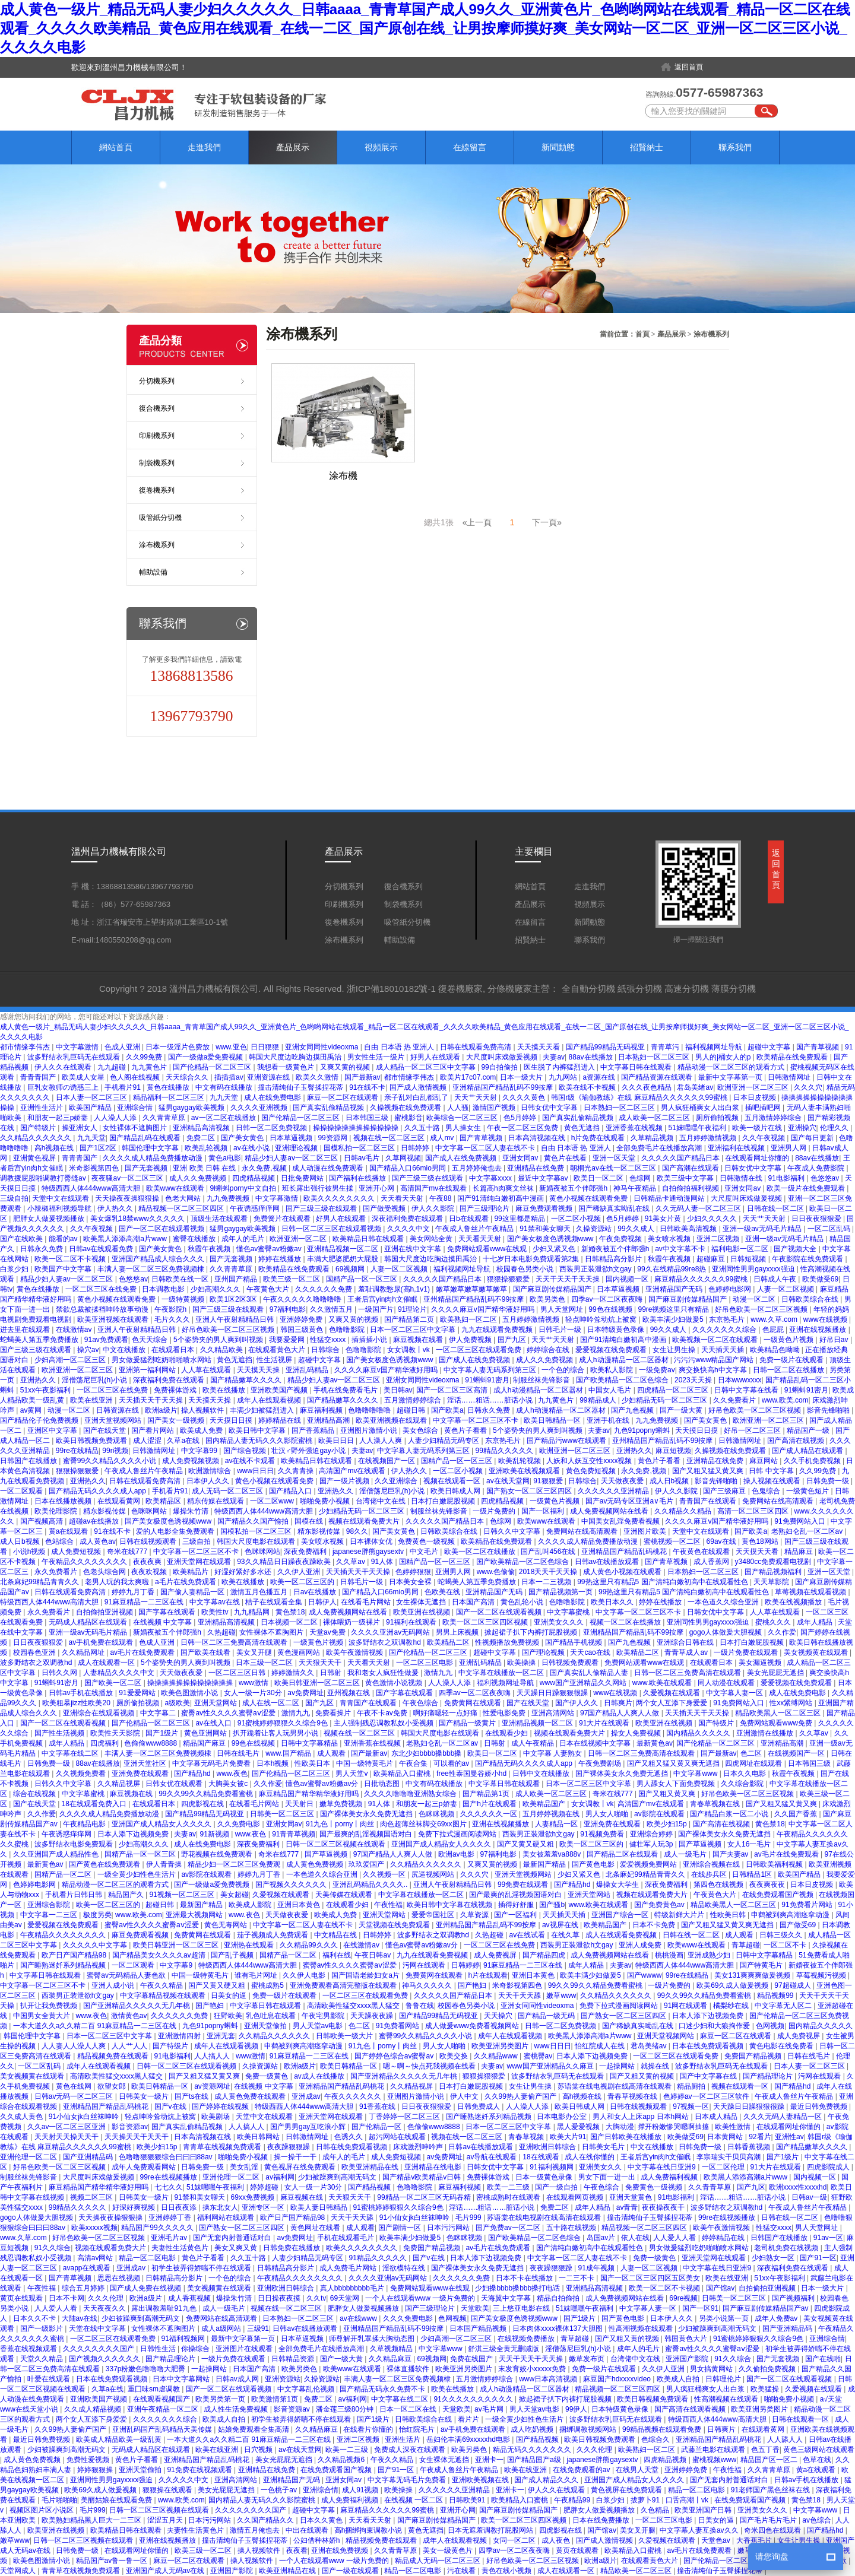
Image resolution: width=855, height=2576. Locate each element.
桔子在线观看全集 (274, 1602)
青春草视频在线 (716, 1804)
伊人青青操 (164, 1864)
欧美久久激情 (318, 1077)
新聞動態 (558, 147)
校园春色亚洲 (35, 1652)
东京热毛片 (727, 1319)
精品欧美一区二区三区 (636, 2571)
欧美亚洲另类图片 (500, 2046)
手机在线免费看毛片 (346, 1390)
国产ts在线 (193, 2096)
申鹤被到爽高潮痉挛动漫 (791, 1915)
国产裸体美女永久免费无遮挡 (622, 1773)
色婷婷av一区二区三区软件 (707, 2096)
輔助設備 (153, 572)
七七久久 (168, 2187)
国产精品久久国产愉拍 (253, 1521)
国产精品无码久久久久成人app (98, 1491)
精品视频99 (776, 1995)
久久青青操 (296, 1471)
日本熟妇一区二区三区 (654, 1057)
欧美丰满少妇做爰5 (673, 1319)
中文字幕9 (177, 1965)
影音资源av (130, 2127)
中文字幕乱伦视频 (306, 2389)
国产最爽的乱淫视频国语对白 (366, 1834)
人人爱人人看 (675, 2238)
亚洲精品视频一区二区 (343, 1249)
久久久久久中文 (184, 2480)
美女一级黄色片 (448, 2550)
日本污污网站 (449, 2227)
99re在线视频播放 (169, 2177)
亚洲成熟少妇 (710, 1955)
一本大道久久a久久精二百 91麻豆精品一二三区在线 (96, 2026)
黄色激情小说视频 (394, 1683)
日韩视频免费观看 (571, 1662)
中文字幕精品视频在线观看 (163, 1995)
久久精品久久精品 (683, 1511)
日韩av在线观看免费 (102, 1249)
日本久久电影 (745, 1773)
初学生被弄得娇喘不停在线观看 (202, 2268)
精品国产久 (126, 1894)
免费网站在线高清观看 (778, 1501)
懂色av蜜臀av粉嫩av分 (323, 1783)
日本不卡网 (66, 2298)
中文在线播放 (125, 1350)
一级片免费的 (495, 1511)
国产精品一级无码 (547, 2016)
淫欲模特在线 (404, 2268)
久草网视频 (403, 1158)
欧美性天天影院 (116, 1733)
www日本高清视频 (549, 2379)
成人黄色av (98, 1541)
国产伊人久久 (577, 1703)
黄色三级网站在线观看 (818, 2449)
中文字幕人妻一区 (735, 1693)
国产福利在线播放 (358, 1178)
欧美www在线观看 (176, 1188)
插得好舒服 (517, 1905)
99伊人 (576, 2409)
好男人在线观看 (436, 1057)
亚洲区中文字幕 (53, 1430)
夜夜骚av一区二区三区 (128, 1178)
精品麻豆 (799, 1551)
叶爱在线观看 (49, 2379)
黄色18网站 (761, 1541)
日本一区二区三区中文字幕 (413, 1329)
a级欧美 (177, 1703)
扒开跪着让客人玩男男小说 (276, 1733)
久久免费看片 (735, 1400)
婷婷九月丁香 (134, 1592)
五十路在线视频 (572, 2227)
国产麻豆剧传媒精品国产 (553, 1289)
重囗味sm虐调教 (155, 2389)
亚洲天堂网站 (216, 1703)
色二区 (752, 1753)
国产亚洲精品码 (89, 2157)
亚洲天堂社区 (146, 1763)
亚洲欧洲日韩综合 (548, 2147)
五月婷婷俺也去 (478, 1168)
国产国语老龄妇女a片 (366, 1975)
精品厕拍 (692, 2086)
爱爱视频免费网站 (649, 1864)
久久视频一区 (385, 1874)
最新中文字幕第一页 (731, 1077)
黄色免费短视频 (592, 1471)
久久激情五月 (332, 1309)
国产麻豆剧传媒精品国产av (766, 2308)
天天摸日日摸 (232, 1420)
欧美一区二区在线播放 (480, 1551)
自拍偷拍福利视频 (691, 1188)
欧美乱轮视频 (207, 1148)
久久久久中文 (409, 1228)
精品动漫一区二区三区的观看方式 (731, 1067)
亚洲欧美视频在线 (481, 2480)
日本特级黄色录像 (616, 1329)
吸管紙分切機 (160, 517)
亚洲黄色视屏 (35, 1158)
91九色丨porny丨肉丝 (341, 1824)
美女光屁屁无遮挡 (776, 1672)
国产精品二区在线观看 (623, 1854)
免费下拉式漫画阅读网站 (458, 1834)
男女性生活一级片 (376, 1057)
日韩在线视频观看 (148, 1541)
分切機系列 (157, 381)
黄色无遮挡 (582, 1128)
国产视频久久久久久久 (291, 1884)
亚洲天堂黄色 (631, 2197)
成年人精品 (815, 1622)
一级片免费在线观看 (747, 1652)
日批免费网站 (303, 1178)
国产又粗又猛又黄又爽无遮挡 (674, 1763)
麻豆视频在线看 (419, 1339)
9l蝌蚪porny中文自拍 (244, 1188)
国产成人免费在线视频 (146, 2288)
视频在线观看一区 (452, 1481)
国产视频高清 (42, 1521)
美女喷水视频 (670, 1239)
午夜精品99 (573, 2500)
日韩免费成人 (479, 2106)
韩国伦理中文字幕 (151, 1148)
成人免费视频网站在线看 (610, 1511)
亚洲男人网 (789, 1148)
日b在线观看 (469, 1218)
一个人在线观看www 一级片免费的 (421, 2298)
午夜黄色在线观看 (702, 1551)
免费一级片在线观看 (792, 1360)
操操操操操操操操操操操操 (356, 1128)
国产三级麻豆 (725, 1491)
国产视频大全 (796, 1249)
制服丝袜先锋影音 (542, 1380)
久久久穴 (808, 1087)
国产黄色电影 (594, 1864)
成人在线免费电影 (273, 1097)
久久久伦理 (106, 2298)
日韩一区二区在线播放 (789, 1370)
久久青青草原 (164, 1117)
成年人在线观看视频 (270, 1400)
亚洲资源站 (282, 2379)
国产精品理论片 (768, 2076)
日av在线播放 (315, 1592)
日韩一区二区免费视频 (272, 1128)
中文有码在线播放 (224, 1087)
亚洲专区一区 (264, 2207)
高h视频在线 (55, 1148)
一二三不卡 (577, 2278)
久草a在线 (184, 1440)
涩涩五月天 (166, 2520)
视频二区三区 (92, 2197)
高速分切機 (686, 989)
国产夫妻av (731, 1854)
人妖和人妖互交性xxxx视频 (590, 1461)
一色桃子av (280, 2490)
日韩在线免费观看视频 (352, 2147)
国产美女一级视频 (176, 1420)
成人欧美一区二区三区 (655, 1117)
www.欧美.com (785, 1400)
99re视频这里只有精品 (674, 1309)
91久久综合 (52, 2248)
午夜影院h (171, 1309)
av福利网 (279, 2177)
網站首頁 (115, 147)
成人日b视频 (670, 1481)
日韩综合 (326, 1350)
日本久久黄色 (322, 2520)
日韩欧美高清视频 (689, 1228)
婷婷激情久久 (293, 1672)
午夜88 (441, 1198)
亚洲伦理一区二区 (29, 2157)
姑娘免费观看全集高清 (254, 2429)
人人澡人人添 (116, 1117)
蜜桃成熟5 (268, 1985)
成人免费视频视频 (191, 1461)
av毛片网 (489, 2409)
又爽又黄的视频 (346, 1067)
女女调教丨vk (409, 1350)
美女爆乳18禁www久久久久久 (138, 1218)
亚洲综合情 (135, 1107)
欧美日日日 (337, 1440)
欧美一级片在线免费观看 (807, 1188)
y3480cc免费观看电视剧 (774, 1561)
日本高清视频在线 (537, 1138)
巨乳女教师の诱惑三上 (63, 1087)
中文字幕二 (159, 1713)
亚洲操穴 (802, 1128)
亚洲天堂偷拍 (266, 2026)
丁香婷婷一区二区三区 (405, 2116)
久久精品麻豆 (391, 2359)
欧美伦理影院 (56, 1511)
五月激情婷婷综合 (774, 1117)
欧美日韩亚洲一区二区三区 (318, 1683)
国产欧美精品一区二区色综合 (623, 1380)
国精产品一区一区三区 (362, 1279)
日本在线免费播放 (601, 2520)
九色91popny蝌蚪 (643, 1430)
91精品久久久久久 (378, 2258)
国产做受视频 (385, 1208)
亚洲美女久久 (601, 2167)
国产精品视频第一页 (561, 1592)
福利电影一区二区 (740, 1249)
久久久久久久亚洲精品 (614, 1491)
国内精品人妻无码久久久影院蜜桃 (259, 1440)
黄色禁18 (290, 1612)
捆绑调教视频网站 (588, 2429)
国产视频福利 (794, 2298)
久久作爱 (782, 1632)
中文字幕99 (200, 1450)
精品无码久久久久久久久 (533, 2449)
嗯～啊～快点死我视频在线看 (430, 2066)
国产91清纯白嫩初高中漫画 (501, 1198)
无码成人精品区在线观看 (89, 1622)
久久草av (351, 1561)
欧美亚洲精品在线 (370, 2167)
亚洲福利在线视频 (737, 1148)
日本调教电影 (164, 1289)
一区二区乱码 (830, 1228)
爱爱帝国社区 (433, 1915)
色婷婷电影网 (730, 1289)
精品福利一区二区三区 (169, 1097)
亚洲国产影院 (688, 2359)
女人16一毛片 (750, 1844)
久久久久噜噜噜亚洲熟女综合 (411, 1794)
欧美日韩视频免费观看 (92, 1440)
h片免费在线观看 (599, 1138)
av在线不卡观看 (251, 1461)
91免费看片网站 (807, 1905)
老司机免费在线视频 (787, 2248)
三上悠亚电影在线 (522, 2308)
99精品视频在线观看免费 (663, 2429)
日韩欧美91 (468, 2500)
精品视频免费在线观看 (113, 2056)
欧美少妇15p (668, 1824)
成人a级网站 (222, 2328)
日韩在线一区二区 (776, 1208)
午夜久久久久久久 (353, 2096)
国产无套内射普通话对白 (233, 2238)
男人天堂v (352, 1773)
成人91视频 (361, 2490)
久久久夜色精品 (647, 1087)
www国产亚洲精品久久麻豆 (551, 2066)
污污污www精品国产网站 (714, 1360)
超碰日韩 (412, 1410)
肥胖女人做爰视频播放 (49, 1218)
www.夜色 (232, 1773)
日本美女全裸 (411, 1582)
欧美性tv (215, 1612)
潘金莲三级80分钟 (346, 2409)
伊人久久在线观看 (63, 1067)
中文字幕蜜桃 (569, 1612)
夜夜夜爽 (148, 1561)
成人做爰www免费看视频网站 (473, 2026)
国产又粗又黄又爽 (667, 1794)
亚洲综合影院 (49, 1905)
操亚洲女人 (80, 1128)
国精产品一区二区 (63, 1874)
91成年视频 (597, 2268)
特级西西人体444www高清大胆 (92, 1188)
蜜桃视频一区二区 (673, 1541)
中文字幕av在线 (215, 1602)
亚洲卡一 (489, 2460)
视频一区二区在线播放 (626, 1622)
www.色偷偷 (496, 1572)
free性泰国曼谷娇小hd (472, 1773)
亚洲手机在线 (609, 1420)
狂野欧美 (228, 2016)
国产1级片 (162, 1733)
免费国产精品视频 (753, 2056)
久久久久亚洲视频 (259, 1107)
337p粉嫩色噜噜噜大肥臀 (147, 2369)
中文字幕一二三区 (49, 1915)
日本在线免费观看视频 (708, 2046)
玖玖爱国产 (367, 1864)
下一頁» (547, 522)
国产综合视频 (245, 1450)
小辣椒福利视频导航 (60, 1208)
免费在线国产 (472, 2359)
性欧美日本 (313, 1763)
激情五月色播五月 (259, 1592)
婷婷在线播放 (280, 1259)
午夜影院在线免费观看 (808, 1259)
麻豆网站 (764, 1461)
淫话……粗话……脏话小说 (490, 1400)
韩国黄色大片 (686, 2338)
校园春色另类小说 (525, 1269)
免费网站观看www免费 (777, 1723)
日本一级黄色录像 (544, 2177)
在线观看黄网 (119, 1501)
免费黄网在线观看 (473, 1703)
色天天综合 (150, 1339)
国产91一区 (818, 2258)
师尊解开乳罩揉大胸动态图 (372, 2338)
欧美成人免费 (202, 1430)
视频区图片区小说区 (42, 2510)
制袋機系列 (157, 463)
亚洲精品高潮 (329, 1420)
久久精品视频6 (342, 2460)
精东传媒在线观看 (216, 1501)
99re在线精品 (77, 1450)
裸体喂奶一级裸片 (352, 1622)
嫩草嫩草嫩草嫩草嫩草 (472, 1289)
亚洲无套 (221, 2036)
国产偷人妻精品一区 (193, 1592)
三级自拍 (14, 1198)
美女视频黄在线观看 (817, 1652)
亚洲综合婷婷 (652, 1834)
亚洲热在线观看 (250, 1945)
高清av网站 (96, 2258)
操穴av (88, 1350)
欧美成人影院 (251, 1905)
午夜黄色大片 (268, 1289)
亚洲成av (306, 2096)
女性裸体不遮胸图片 (136, 1128)
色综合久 (656, 2439)
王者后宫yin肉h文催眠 (383, 1299)
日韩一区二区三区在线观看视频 (332, 1228)
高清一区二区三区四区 (753, 1511)
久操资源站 (594, 1228)
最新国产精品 (545, 1864)
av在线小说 (252, 1148)
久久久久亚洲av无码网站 (391, 1632)
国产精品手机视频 (574, 1642)
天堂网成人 (18, 2571)
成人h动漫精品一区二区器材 (624, 1360)
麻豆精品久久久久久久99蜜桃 (702, 1279)
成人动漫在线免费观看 (328, 1168)
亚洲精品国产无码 (674, 1289)
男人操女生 (464, 1128)
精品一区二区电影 (148, 2258)
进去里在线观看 (26, 1329)
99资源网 (333, 1138)
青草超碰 (746, 1945)
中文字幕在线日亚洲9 (663, 2167)
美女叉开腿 (255, 1652)
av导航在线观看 (493, 2157)
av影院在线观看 (660, 1814)
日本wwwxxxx (740, 1380)
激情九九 (439, 1672)
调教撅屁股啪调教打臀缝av (44, 1178)
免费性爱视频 (88, 2460)
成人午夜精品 (533, 1743)
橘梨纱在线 (731, 2005)
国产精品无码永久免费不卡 (383, 2389)
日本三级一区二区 (265, 1662)
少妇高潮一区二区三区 (70, 1360)
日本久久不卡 (35, 2318)
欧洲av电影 (457, 1854)
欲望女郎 (112, 2086)
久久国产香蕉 (796, 1814)
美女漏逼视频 (761, 1662)
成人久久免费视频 (198, 1178)
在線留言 (469, 147)
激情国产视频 (495, 1107)
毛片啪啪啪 (59, 2500)
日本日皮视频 (755, 1097)
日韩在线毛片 (239, 1753)
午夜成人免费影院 (816, 1168)
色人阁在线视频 (136, 1077)
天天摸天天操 (259, 1370)
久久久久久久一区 (489, 1814)
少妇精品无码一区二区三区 (665, 1400)
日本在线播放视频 (63, 1501)
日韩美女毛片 (604, 2147)
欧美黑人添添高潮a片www (126, 1239)
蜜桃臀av (538, 2056)
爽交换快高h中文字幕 (714, 1370)
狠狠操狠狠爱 (509, 1279)
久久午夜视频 (764, 1138)
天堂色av (716, 2540)
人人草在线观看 (207, 1370)
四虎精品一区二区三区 (673, 1390)
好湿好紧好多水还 (243, 1572)
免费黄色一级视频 (427, 1541)
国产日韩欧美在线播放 (626, 2137)
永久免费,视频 (265, 1168)
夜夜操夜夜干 (664, 2207)
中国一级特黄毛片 (365, 1763)
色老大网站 (183, 1198)
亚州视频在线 (349, 1693)
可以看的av (452, 1763)
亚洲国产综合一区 (620, 1915)
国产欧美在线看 (206, 1652)
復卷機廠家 (460, 989)
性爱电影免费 (505, 1713)
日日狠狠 (266, 1047)
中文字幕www (696, 1773)
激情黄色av (129, 2016)
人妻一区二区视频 (399, 1269)
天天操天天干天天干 (137, 2137)
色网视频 (770, 2026)
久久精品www (497, 2056)
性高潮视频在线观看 (641, 2328)
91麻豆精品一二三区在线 (145, 1602)
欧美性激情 (733, 2127)
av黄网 (32, 1410)
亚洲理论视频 (297, 1148)
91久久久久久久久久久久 (474, 2399)
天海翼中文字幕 (507, 2298)
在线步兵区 (710, 1874)
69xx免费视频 (254, 2197)
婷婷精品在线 (280, 1420)
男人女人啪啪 (607, 1814)
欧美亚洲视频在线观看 (113, 1319)
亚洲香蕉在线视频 (635, 1128)
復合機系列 (157, 408)
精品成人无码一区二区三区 (438, 2560)
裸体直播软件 (409, 2369)
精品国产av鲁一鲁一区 (113, 2560)
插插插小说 (370, 1339)
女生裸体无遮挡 (422, 1602)
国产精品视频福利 (774, 1572)
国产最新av (362, 1077)
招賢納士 (646, 147)
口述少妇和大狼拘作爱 (715, 2026)
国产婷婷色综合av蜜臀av (395, 2056)
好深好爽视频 (134, 2207)
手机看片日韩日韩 (74, 1894)
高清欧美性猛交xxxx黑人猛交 (354, 2005)
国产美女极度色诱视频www (551, 1239)
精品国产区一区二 (769, 2460)
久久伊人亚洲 (299, 1572)
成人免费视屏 (496, 1955)
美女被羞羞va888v (552, 1854)
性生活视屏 (275, 1360)
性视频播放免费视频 (508, 1642)
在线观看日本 (173, 1350)
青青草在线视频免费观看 (223, 2147)
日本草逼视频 (292, 1138)
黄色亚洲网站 (206, 1733)
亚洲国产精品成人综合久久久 (159, 1259)
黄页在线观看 (22, 2298)
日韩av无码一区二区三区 (74, 2096)
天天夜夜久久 (105, 2308)
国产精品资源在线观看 (657, 1077)
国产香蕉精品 (314, 1430)
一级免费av (657, 1370)
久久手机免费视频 (813, 1461)
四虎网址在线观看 (754, 1763)
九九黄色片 (150, 1067)
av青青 (627, 2207)
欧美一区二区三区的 (303, 1582)
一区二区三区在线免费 (101, 1289)
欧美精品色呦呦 (776, 1350)
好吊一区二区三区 (753, 1430)
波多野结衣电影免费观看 (74, 1844)
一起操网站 (617, 2066)
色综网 (641, 1178)
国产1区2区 (99, 1148)
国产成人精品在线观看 (808, 1450)
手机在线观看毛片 (346, 2238)
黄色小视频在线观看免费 (589, 1198)
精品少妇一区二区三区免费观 (235, 1864)
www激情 (254, 1683)
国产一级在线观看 (351, 2571)
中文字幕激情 (78, 1047)
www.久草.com (774, 1319)
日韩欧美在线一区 (180, 1279)
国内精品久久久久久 (699, 1733)
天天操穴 (499, 2016)
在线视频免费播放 (527, 2338)
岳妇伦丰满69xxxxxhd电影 (469, 2439)
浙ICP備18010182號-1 (391, 989)
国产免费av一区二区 (509, 2227)
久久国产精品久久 (266, 2520)
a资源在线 (599, 1077)
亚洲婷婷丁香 (170, 2217)
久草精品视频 (653, 1138)
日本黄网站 (726, 2137)
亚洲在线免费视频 (340, 2550)
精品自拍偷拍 (559, 2298)
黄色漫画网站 (299, 1652)
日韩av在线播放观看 (608, 1561)
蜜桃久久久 (774, 1622)
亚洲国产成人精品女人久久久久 (162, 1824)
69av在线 (722, 1541)
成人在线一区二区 (271, 1703)
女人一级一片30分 (254, 1693)
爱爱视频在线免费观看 (611, 1350)
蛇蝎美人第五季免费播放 (40, 1339)
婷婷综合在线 (549, 1350)
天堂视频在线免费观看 (395, 1925)
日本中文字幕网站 (182, 2379)
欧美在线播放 (224, 1390)
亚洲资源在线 (269, 1077)
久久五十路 (423, 1128)
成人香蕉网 (712, 1561)
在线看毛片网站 (366, 1602)
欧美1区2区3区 (234, 1299)
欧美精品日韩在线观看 (369, 1239)
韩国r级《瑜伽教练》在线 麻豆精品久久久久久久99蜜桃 (640, 1097)
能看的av (64, 1239)
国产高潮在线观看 (691, 1168)
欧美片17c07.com (468, 1077)
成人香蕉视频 (190, 2298)
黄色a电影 (224, 1158)
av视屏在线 (561, 1925)
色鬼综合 (767, 1491)
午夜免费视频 (621, 1239)
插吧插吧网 (764, 1107)
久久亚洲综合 (397, 1481)
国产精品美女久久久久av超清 (159, 1955)
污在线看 (462, 2571)
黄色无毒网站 (226, 1925)
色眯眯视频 (437, 1814)
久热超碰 (221, 1632)
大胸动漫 (620, 2127)
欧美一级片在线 (758, 1128)
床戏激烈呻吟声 (419, 2147)
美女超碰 (234, 1894)
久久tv (316, 2298)
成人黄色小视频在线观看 (623, 1572)
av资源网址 (212, 2086)
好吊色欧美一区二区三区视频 (762, 1309)
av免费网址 (305, 1693)
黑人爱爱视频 (579, 2127)
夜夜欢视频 (150, 1572)
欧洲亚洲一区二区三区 (753, 1087)
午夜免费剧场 (600, 1763)
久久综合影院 (743, 1783)
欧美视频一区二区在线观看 (715, 1339)
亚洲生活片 (403, 2439)
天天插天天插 (723, 1350)
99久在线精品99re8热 (672, 1269)
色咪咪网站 (150, 1511)
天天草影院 (772, 1582)
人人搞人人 (213, 2056)
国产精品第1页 (487, 1794)
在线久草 (566, 1935)
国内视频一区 (628, 1279)
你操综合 (196, 2349)
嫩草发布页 (587, 2359)
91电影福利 (787, 1178)
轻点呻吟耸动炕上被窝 (601, 1319)
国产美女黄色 (243, 1138)
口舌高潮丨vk (688, 2500)
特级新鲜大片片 (680, 1915)
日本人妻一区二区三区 (92, 1097)
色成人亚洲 (123, 1047)
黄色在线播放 (169, 1087)
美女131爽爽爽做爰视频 (753, 1975)
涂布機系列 (711, 334)
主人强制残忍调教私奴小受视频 (384, 1723)
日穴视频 (259, 2449)
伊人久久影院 (433, 1208)
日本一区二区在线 (408, 2409)
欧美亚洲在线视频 (422, 1612)
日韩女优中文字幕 (550, 1107)
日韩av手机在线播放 (82, 1693)
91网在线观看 (687, 2005)
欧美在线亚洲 (92, 1400)
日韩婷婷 (416, 1148)
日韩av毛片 (363, 1158)
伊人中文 (465, 2096)
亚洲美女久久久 (559, 1622)
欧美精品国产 (544, 1804)
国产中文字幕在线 (709, 2076)
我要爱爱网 (287, 1339)
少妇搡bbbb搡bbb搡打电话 (518, 2288)
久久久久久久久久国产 (99, 2349)
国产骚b (552, 1905)
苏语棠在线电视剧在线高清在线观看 (615, 2086)
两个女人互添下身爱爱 (672, 1703)
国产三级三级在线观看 (428, 1178)
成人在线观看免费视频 (621, 1935)
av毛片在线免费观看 (143, 1652)
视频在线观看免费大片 (364, 1521)
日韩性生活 (159, 2349)
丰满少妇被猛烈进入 (263, 1410)
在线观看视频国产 (162, 2399)
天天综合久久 (188, 1077)
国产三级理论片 (485, 1208)
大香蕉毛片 (755, 2540)
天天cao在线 (591, 1652)
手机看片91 (123, 1087)
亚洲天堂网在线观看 (200, 1561)
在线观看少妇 (507, 1733)
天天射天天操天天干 (67, 2137)
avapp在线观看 (88, 2268)
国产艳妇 (473, 1985)
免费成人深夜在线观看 (410, 2449)
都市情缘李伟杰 (26, 1047)
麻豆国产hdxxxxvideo (618, 2379)
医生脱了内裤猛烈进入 (560, 1067)
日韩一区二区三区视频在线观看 (336, 1844)
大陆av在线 (80, 2318)
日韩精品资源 (293, 2359)
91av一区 (828, 2238)
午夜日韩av (373, 1955)
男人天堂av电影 (319, 2026)
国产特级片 (39, 1128)
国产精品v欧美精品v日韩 (422, 2177)
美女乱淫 (245, 2167)
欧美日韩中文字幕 (258, 1430)
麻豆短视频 (673, 1450)
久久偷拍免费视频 (768, 2369)
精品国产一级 (809, 1430)
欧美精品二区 (449, 1642)
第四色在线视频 (719, 1884)
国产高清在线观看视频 (690, 2409)
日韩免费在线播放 (292, 2248)
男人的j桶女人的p (724, 1057)
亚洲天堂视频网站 (113, 1420)
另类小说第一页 (724, 2318)
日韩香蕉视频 (749, 2147)
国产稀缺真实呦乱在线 (614, 1208)
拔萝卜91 (646, 2500)
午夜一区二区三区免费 (523, 1128)
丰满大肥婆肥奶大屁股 (343, 1259)
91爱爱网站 (138, 1693)
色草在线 (817, 2460)
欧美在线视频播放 (794, 1602)
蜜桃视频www (714, 2460)
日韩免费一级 (828, 1481)
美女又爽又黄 (236, 2248)
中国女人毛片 (610, 1390)
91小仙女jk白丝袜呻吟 (85, 2116)
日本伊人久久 (208, 1481)
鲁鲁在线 (420, 2005)
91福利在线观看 (412, 1622)
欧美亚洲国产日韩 (703, 2510)
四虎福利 (105, 1743)
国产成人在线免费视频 (461, 1158)
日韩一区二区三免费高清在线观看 (234, 1642)
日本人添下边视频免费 (133, 1834)
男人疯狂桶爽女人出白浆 (701, 1107)
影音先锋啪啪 (829, 1410)
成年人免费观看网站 (145, 2167)
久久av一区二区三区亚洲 (67, 2127)
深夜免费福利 (306, 1551)
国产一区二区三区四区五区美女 (651, 2278)
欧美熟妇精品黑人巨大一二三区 (92, 2520)
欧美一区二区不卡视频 (70, 1259)
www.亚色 (231, 1047)
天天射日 (300, 1804)
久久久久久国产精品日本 (681, 1158)
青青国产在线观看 (708, 1501)
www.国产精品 (289, 1753)
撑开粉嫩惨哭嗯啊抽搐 (674, 2127)
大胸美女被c (228, 1783)
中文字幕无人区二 (784, 2005)
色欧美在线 (443, 1592)
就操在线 (656, 2066)
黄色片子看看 (466, 1430)
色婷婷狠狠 (413, 1572)
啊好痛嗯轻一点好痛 (446, 1713)
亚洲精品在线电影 (433, 2167)
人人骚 (457, 1107)
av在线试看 (528, 1935)
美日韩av (398, 1390)
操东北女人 (220, 2207)
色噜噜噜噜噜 (370, 1410)
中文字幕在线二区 (71, 1753)
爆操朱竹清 (191, 1511)
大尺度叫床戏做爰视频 (502, 1057)
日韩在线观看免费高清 (476, 1047)
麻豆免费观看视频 (544, 1208)
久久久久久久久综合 (725, 1329)
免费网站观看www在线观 (487, 1249)
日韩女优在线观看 (174, 1783)
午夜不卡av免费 (383, 1713)
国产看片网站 (153, 1430)
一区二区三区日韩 (237, 1672)
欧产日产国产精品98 (75, 1955)
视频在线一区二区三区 (389, 1138)
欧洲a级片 (161, 1410)
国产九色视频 (633, 1410)
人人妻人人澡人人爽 (74, 2046)
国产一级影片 (42, 2328)
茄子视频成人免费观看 (273, 1935)
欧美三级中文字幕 (686, 1178)
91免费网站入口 (800, 1521)
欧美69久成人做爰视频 (733, 1985)
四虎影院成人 (829, 2167)
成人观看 (332, 1753)
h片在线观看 (488, 1975)
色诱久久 (349, 2137)
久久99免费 (145, 1057)
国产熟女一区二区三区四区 (530, 1491)
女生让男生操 (675, 1350)
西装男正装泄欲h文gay (596, 1269)
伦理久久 (835, 1128)
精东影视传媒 (105, 1511)
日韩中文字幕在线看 (747, 1390)
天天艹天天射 (476, 1097)
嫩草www (561, 1995)
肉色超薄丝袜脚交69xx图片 (424, 1824)
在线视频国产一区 (387, 1461)
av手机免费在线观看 (102, 1642)
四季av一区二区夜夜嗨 (608, 1299)
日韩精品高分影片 (614, 1259)
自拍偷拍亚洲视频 (105, 1612)
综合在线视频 (35, 1794)
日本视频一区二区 (290, 1622)
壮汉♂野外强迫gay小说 (309, 1450)
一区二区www (273, 1501)
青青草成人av (687, 1652)
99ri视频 (115, 1450)
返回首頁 (688, 67)
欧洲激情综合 (210, 1471)
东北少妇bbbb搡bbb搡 (427, 1753)
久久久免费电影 (409, 2318)
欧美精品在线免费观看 (792, 1057)
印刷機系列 (157, 436)
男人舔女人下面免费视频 (676, 1783)
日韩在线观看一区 (801, 2419)
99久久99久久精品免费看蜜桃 (207, 1794)
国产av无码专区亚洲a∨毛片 (630, 1501)
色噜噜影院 (347, 1329)
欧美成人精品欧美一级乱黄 (119, 2439)
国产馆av (720, 2288)
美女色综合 (421, 1430)
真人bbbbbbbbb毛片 (353, 2288)
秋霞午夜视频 (210, 1249)
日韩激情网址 (790, 1077)
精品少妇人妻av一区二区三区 (292, 1158)
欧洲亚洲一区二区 (299, 1239)
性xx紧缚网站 (792, 1703)
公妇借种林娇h (317, 2540)
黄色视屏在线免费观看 (300, 2167)
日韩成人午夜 (775, 1279)
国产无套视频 (147, 1168)
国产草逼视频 (701, 1844)
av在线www (359, 2318)
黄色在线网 (74, 2086)
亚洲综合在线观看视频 (99, 1713)
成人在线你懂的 (590, 2157)
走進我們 (204, 147)
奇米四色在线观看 (773, 2530)
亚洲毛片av (170, 2238)
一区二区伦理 (724, 2167)
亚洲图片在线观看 (245, 2349)
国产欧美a (447, 1410)
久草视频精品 (392, 2349)
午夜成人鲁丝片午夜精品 (475, 1228)
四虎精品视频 (254, 1178)
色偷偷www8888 (151, 1743)
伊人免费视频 (471, 1339)
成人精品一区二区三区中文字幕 (426, 1067)
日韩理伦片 (724, 2379)
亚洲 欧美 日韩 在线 (205, 1168)
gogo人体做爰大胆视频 (726, 1632)
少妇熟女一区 (774, 2258)
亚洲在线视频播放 (818, 1329)
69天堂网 (346, 2298)
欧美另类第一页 (221, 2399)
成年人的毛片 (243, 1239)
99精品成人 (599, 1400)
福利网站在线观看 (226, 2217)
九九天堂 (225, 1097)
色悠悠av (825, 1178)
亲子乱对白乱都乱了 (417, 1097)
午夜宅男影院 (324, 2016)
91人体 (383, 1561)
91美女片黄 (664, 1218)
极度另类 (97, 1915)
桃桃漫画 (669, 1955)
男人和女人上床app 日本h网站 (642, 2116)
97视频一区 (691, 2106)
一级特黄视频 (184, 1299)
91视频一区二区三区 (182, 1894)
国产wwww (644, 1975)
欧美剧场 (216, 2116)
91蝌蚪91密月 (487, 1380)
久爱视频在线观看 (672, 1693)
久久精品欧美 (222, 1350)
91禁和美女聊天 (546, 1228)
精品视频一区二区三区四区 (182, 1208)
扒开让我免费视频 (49, 2005)
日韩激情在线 (742, 1178)
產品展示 (292, 147)
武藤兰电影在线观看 (714, 2449)
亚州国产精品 (236, 1279)
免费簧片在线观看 (283, 1218)
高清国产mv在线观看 (434, 1188)
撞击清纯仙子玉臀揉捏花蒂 (301, 1087)
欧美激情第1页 (275, 2399)
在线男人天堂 (638, 2470)
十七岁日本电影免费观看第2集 (532, 1259)
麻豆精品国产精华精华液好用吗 (309, 1794)
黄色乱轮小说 (523, 1602)
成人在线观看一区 (107, 1662)
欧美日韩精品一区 (553, 1420)
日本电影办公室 (562, 2116)
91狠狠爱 (549, 1481)
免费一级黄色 (267, 2076)
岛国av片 (602, 2238)
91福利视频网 (552, 2167)
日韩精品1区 (753, 1874)
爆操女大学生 (618, 1884)
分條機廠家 (509, 989)
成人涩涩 (148, 1440)
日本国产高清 (474, 1602)
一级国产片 (376, 1309)
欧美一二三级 (509, 2187)
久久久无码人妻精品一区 (783, 2116)
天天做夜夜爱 (623, 1481)
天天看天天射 (403, 1198)
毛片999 (469, 2217)
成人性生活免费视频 (237, 2409)
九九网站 (564, 1077)
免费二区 (201, 1138)
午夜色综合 (421, 1703)
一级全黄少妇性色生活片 (137, 1874)
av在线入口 (214, 1723)
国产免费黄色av (660, 1905)
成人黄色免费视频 (315, 1864)
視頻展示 (381, 147)
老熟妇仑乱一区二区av (808, 1531)
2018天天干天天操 (549, 1572)
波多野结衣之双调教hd (386, 1642)
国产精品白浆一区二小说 (730, 1814)
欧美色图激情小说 (190, 1693)
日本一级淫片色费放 (178, 1047)
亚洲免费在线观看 (141, 1773)
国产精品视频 (370, 2187)
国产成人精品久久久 (547, 2480)
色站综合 (60, 1541)
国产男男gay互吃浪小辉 (309, 2127)
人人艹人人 (130, 2046)
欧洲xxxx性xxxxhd (797, 2187)
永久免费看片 (56, 1572)
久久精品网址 (84, 1652)
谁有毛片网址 (257, 1975)
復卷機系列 (157, 490)
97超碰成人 (793, 1985)
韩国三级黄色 (302, 1329)
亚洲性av (789, 2137)
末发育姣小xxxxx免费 (533, 2369)
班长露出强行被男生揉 (318, 1188)
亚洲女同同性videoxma (322, 1047)
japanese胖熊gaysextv (369, 1551)
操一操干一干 (296, 2157)
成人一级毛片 (686, 1854)
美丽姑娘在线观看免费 (117, 2500)
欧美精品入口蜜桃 (402, 1773)
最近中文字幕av (544, 1178)
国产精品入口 (291, 1491)
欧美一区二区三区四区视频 (486, 1622)
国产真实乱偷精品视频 (329, 1107)
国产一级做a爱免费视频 (206, 1057)
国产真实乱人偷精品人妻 (590, 1672)
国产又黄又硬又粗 (526, 1844)
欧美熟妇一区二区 (469, 1319)
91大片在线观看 (605, 1723)
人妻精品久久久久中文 (119, 1672)
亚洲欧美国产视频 (280, 1390)
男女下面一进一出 (607, 2177)
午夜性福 (388, 1905)
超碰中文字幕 (770, 1047)
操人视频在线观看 (772, 1481)
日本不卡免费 (654, 1925)
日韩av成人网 (238, 2379)
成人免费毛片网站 (348, 2268)
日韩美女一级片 (144, 2096)
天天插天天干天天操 (152, 1400)
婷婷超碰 (265, 2187)
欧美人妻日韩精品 (319, 2207)
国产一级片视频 (345, 1481)
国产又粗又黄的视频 (643, 2076)
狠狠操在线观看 (168, 2490)
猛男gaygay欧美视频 (192, 1107)
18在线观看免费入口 (95, 1804)
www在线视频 (826, 1319)
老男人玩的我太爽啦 (118, 1582)
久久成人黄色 (22, 2116)
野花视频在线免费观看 (217, 1854)
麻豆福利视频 (322, 1410)
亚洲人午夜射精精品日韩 (235, 1319)
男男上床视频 (458, 1632)
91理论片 (412, 1309)
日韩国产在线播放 (29, 1461)
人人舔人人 (786, 2439)
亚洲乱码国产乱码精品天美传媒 (163, 2429)
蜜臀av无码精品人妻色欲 (127, 1975)
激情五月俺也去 (255, 2530)
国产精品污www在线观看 (567, 1440)
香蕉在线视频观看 (29, 2349)
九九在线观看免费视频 (497, 1329)
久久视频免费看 (81, 1773)
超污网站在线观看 (398, 2137)
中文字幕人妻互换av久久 (700, 2530)
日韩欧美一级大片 (345, 2036)
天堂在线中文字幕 (98, 2328)
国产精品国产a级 (535, 2460)
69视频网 (351, 1269)
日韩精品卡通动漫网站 (670, 1198)
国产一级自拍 (557, 2187)
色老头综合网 (105, 1572)
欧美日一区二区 (599, 1178)
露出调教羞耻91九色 (164, 2308)
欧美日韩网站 (259, 2137)
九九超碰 (112, 1067)
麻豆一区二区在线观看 (343, 1097)
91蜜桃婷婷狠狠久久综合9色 (284, 1723)
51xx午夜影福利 (46, 1390)
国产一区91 (700, 2308)
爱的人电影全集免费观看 (176, 1531)
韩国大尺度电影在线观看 (257, 1541)
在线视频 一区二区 (414, 2500)
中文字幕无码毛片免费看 (212, 1763)
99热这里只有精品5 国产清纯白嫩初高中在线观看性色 (663, 1582)
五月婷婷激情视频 (708, 1138)
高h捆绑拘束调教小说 (369, 2530)
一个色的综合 (564, 1370)
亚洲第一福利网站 (148, 1370)
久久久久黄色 (524, 1097)
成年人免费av (777, 2318)
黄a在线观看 (69, 1531)
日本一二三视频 (547, 1582)
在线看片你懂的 (369, 2429)
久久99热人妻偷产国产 (521, 2096)
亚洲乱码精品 (308, 1370)
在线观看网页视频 (575, 2197)
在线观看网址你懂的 (758, 1158)
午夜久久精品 (162, 1985)
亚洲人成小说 (113, 1985)
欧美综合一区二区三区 (462, 1117)
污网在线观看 (425, 1965)
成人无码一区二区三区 (228, 1491)
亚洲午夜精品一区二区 (163, 2409)
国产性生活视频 (60, 1733)
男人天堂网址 (562, 1309)
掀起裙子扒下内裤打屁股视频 (531, 1632)
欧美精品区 (164, 1501)
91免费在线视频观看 (200, 2470)
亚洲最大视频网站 (195, 1915)
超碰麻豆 (711, 1259)
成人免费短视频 (77, 1551)
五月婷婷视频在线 (551, 1814)
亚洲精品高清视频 (202, 1128)
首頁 (642, 334)
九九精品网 (252, 1612)
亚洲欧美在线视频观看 (525, 1471)
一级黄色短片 (808, 1491)
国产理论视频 (544, 1652)
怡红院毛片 (417, 2429)
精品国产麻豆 (205, 1743)
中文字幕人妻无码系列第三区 (491, 1370)
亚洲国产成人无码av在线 (166, 2571)
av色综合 (816, 2520)
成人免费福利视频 (670, 2177)
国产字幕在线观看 (167, 1612)
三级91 (258, 2328)
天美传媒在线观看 (344, 1894)
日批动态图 (382, 1783)
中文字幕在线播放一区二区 (502, 1672)
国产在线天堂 (105, 1430)
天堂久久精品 (42, 2359)
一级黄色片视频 (789, 1339)
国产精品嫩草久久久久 (246, 1380)
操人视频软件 (203, 1410)
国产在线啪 (823, 2359)
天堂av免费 (328, 1632)
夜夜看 (297, 2550)
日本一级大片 (522, 1077)
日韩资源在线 (118, 1410)
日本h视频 (273, 1763)
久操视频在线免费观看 (406, 1107)
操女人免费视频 (637, 1733)
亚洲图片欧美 (645, 1531)
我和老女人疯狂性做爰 (383, 1672)
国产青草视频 (818, 1047)
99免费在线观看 (524, 1884)
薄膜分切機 (733, 989)
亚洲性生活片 (42, 1107)
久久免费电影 (239, 1824)
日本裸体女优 (372, 1541)
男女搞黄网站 (712, 2369)
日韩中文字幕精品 (310, 1743)
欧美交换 (454, 2056)
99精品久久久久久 (506, 1450)
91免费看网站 (399, 2026)
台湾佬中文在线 (381, 1501)
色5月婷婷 (521, 1117)
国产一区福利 (543, 1511)
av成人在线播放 (320, 2076)
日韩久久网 (60, 1672)
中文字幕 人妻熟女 (553, 1753)
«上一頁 (477, 522)
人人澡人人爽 (381, 1440)
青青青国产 (39, 1077)
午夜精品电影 (85, 1824)
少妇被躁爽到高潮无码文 (338, 2177)
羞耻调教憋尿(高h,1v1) (395, 1289)
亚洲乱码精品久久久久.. (371, 1884)
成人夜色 (557, 2540)
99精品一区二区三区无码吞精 (425, 2197)
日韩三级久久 (781, 1935)
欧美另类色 (548, 1299)
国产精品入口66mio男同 (408, 1168)
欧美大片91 (568, 2137)
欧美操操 (522, 1662)
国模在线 (309, 1521)
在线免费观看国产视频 (778, 1894)
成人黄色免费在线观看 (250, 2096)
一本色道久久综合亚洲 (724, 1602)
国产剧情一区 (400, 2227)
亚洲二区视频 (718, 1239)
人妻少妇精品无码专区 (444, 1440)
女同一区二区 (515, 2540)
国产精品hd (193, 1773)
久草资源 (475, 1915)
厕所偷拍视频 (718, 1117)
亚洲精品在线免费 (536, 1168)
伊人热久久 (116, 1208)
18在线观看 (541, 2157)
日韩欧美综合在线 (810, 1299)
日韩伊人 (322, 1602)
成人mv (442, 1138)
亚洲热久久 (39, 1380)
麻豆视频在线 (132, 1794)
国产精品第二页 (410, 1319)
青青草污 (666, 1047)
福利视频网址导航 (714, 1047)
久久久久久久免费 (324, 1289)
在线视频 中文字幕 (163, 1622)
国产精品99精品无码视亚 (606, 1047)
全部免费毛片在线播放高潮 (660, 1148)
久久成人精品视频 (93, 2409)
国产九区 (513, 1339)
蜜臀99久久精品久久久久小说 (111, 1461)
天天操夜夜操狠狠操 (128, 1198)
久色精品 (656, 2510)
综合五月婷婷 (84, 2288)
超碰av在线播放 (95, 1521)
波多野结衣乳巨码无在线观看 (74, 1057)
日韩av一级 (809, 2197)
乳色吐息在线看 (271, 2016)
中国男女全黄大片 (42, 2016)
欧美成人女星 (84, 1077)
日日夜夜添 (179, 2207)
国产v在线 (171, 2106)
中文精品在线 (336, 1935)
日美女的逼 (229, 1995)
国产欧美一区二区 (113, 1683)
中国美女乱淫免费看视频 (621, 1521)
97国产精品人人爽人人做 (620, 1713)
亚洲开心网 (377, 1188)
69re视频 (683, 2298)
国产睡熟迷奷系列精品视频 (63, 1965)
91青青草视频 (293, 1834)
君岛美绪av (695, 1087)
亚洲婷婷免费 (302, 1319)
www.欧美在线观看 (663, 1683)
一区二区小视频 (577, 1218)
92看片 (760, 2137)
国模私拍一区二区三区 (360, 1148)
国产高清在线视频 (796, 1440)
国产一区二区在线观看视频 (162, 1228)
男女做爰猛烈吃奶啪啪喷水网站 (162, 1360)
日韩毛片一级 (561, 1329)
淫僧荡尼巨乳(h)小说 (95, 1380)
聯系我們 (735, 147)
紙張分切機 (640, 989)
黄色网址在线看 (316, 2227)
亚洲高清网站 (553, 1713)
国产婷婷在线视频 (221, 2106)
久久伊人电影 (305, 1975)
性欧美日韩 (729, 1915)
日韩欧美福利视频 (775, 1864)
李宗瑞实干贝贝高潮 (729, 2157)
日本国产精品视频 (478, 2328)
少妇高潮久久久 (216, 1289)
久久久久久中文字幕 (96, 1945)
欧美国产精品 (91, 1107)
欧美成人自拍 (679, 2379)
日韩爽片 (618, 1703)
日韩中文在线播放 (541, 1773)
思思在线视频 (119, 2278)
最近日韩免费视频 (819, 2106)
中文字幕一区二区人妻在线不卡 (486, 1148)
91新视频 (216, 1834)
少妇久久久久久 (713, 1218)
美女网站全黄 (432, 1239)
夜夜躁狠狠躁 (289, 2147)
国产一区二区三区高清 (452, 1390)
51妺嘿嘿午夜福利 (699, 1128)
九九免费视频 (229, 1198)
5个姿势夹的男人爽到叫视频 (219, 1339)
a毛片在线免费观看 (186, 1582)
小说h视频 (30, 1551)
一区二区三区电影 (425, 1662)
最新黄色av (654, 1743)
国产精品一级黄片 (468, 1723)
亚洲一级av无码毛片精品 (763, 1228)
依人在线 (635, 2238)
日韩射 (331, 1672)
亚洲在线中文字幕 (413, 1249)
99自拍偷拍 (500, 1067)
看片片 (469, 2419)
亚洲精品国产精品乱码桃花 (625, 1551)
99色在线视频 (611, 1309)
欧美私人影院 (612, 1370)
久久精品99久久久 (310, 1945)
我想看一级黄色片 (286, 1067)
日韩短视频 (749, 1259)
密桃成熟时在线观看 (509, 2197)
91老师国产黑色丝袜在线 (771, 2490)
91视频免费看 (603, 1834)
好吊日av (834, 1339)
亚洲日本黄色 (299, 1905)
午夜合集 (414, 1763)
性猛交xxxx (328, 1339)
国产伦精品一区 (377, 2127)
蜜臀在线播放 (195, 1239)
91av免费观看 (106, 1339)
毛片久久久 (173, 1319)
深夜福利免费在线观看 (408, 1218)
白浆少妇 (15, 1269)
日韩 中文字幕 (772, 1471)
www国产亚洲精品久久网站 (584, 1683)
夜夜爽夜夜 (768, 1884)
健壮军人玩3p (652, 1844)
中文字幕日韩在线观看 (636, 1067)
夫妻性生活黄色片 (180, 2248)
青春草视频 (527, 2137)
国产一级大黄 (682, 1410)
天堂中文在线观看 (61, 1198)
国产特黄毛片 (762, 1965)
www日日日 (255, 1471)
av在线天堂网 (508, 1481)
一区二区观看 (22, 1491)
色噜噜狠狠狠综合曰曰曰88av (166, 2157)
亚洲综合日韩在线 (686, 1642)
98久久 (357, 1531)
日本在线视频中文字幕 (595, 1743)
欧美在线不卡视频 (588, 1087)
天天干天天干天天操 (568, 1279)
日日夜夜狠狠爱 (817, 1218)
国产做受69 (799, 1925)
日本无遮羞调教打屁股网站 (491, 2530)
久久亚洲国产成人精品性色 (56, 1854)
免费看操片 (334, 1713)
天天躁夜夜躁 (372, 2016)
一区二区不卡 (786, 1945)
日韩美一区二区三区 (283, 1814)
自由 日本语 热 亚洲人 (400, 1047)
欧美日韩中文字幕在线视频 (450, 1905)
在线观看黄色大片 (277, 1350)
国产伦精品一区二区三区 (213, 1067)
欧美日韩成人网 (456, 1491)
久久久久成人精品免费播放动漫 (153, 1158)
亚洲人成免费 (641, 1945)
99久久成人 (637, 1228)
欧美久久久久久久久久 (339, 1198)
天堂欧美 (475, 2308)
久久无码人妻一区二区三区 (699, 1208)
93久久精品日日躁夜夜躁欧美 (284, 1561)
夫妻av (554, 1057)
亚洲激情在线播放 (765, 1733)
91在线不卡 (367, 1087)
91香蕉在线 (378, 2106)
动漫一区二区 (755, 1299)
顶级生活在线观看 (220, 1218)
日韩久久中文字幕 (512, 1531)
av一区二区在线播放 (224, 1117)
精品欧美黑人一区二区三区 (778, 1713)
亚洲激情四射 (180, 2036)
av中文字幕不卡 (681, 1249)
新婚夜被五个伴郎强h (574, 1188)
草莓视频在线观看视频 (811, 1592)
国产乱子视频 (233, 1955)
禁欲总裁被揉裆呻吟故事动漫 (103, 1309)
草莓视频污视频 (822, 1975)
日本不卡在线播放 (525, 2278)
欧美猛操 (765, 2389)
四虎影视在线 (203, 1804)
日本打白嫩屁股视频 (444, 1501)
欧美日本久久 (613, 1602)
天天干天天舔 (520, 1995)
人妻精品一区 (557, 1824)
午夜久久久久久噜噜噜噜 (303, 1299)
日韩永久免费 (42, 1249)
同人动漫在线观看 (727, 1683)
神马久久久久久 (428, 1985)
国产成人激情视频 (419, 1087)
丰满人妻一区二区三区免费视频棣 (151, 1269)
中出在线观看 (308, 2530)
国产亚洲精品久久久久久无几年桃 (137, 2005)
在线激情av (75, 1329)
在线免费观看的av (582, 2470)
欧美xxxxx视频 (94, 2227)
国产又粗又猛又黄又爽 (708, 1471)
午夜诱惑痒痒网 (255, 1208)
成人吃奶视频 (533, 2429)
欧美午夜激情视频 (355, 1652)
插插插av (228, 1077)
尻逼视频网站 (433, 1874)
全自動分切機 (588, 989)
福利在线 (336, 1955)
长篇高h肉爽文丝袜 (504, 1188)
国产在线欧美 (22, 1239)
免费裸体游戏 (176, 1390)
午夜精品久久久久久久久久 (85, 1561)
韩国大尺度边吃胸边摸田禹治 (296, 1057)
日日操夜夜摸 (280, 2298)
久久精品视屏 (119, 1783)
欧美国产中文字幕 (63, 1269)
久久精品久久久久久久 (36, 1138)
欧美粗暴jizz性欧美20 (77, 1703)
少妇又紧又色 (555, 1249)
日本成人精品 (717, 2116)
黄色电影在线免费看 (782, 2046)
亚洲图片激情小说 (369, 1430)
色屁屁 (774, 1329)
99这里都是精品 (520, 1218)
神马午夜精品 (635, 1188)
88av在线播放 (592, 1057)
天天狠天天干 (321, 1662)
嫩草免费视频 (341, 1804)
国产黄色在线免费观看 (105, 1864)
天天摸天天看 (539, 1047)
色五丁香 (765, 2449)
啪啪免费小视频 (326, 1501)
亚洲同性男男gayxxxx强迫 (754, 1269)
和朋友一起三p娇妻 (58, 1117)
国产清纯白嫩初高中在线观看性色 (590, 2248)
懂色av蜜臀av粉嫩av (269, 1249)
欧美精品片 (191, 1572)
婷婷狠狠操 (96, 2470)
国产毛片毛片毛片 (769, 2520)
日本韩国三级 (368, 1117)
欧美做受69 (820, 1279)
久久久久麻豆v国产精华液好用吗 (483, 1309)
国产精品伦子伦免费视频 (40, 1420)
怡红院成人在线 (600, 2046)
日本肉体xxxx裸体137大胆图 (558, 2328)
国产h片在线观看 (490, 1804)
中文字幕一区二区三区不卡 (476, 1420)
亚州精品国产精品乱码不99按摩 (474, 1299)
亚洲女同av (521, 1158)
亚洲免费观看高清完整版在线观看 (344, 1985)
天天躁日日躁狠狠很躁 (553, 1693)
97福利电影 (288, 1309)
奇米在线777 (128, 1551)
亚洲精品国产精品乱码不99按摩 (503, 1087)
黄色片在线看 (566, 1158)
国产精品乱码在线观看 (145, 1138)
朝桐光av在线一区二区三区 (614, 1168)
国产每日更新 (813, 1138)
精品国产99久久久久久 (158, 2227)
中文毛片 (425, 1551)
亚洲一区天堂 (615, 1158)
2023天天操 (694, 1380)
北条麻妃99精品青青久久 (40, 1582)
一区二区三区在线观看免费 (479, 1350)
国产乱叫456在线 (549, 1551)
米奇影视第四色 (95, 1168)
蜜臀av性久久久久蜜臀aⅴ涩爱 (229, 1713)
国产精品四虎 (544, 1955)
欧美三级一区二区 (292, 1279)
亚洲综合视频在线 (712, 1864)
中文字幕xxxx (491, 1178)
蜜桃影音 (408, 1117)
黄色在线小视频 (507, 2571)
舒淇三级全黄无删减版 (504, 2349)
